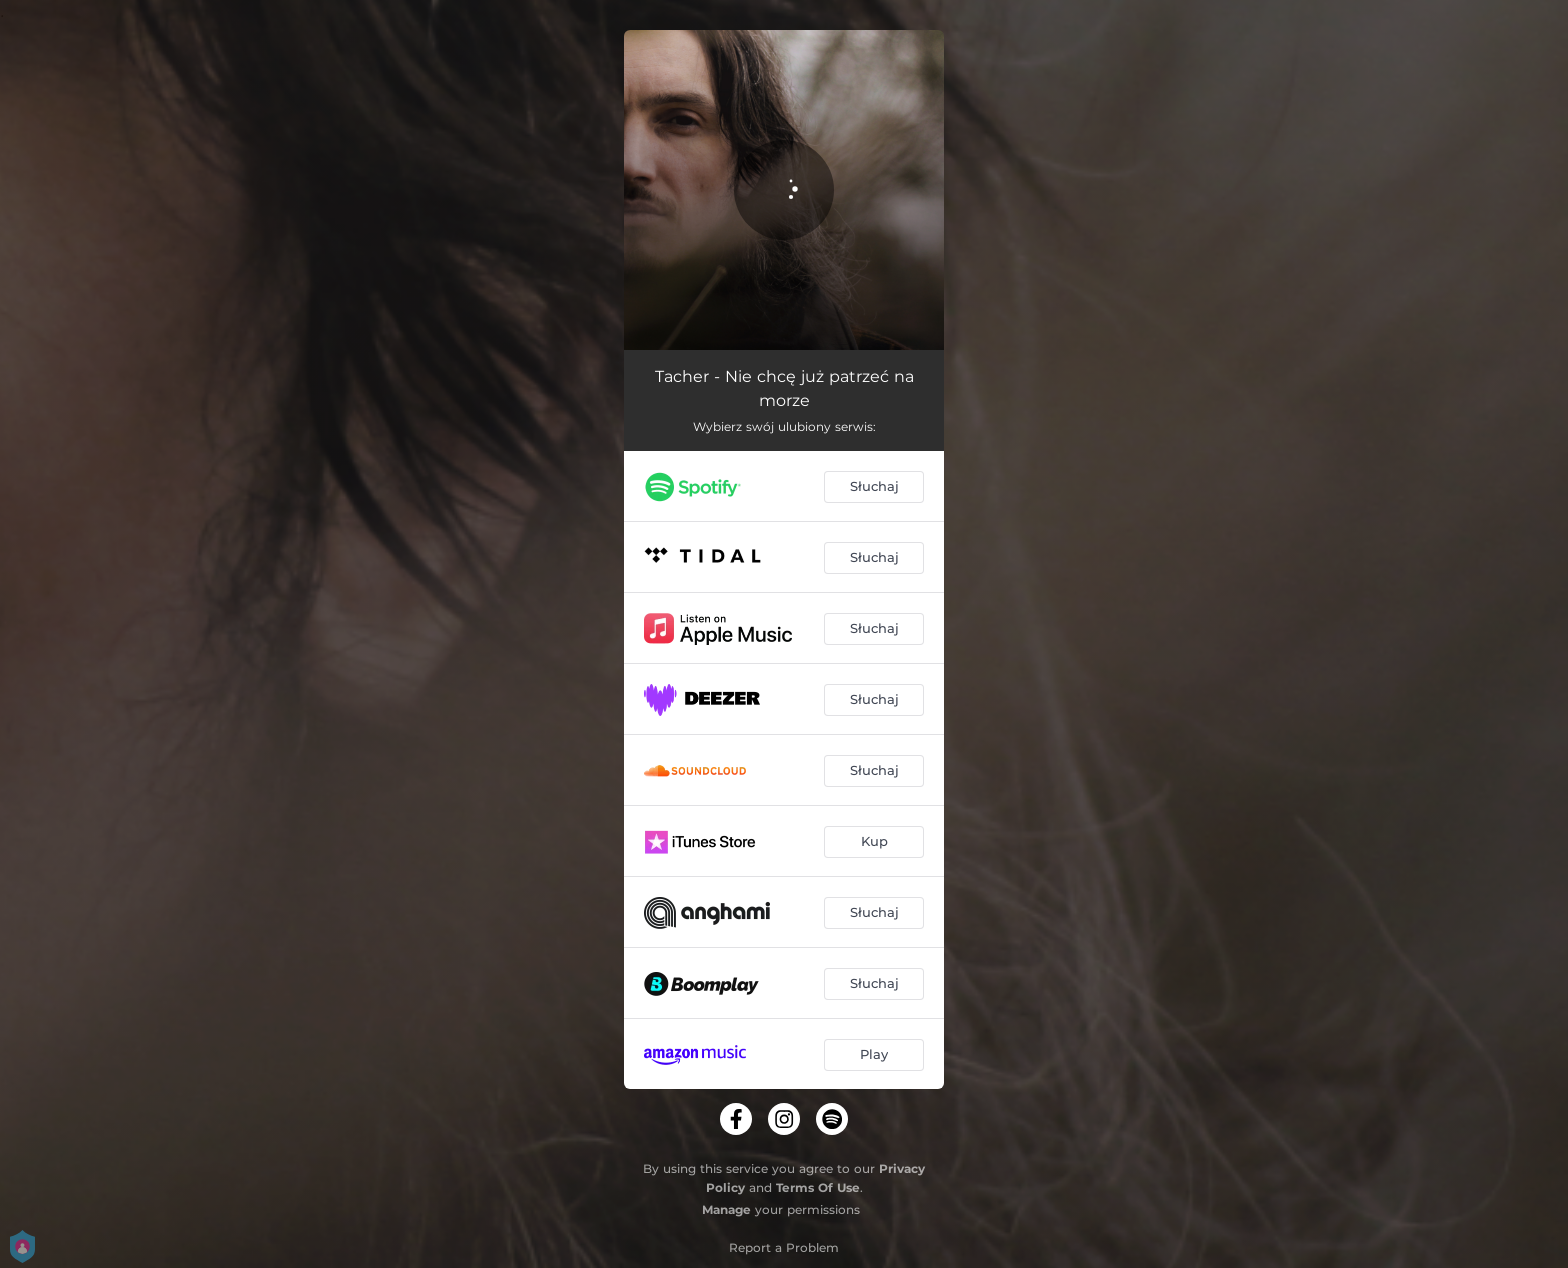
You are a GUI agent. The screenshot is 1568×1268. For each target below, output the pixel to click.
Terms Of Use (818, 1187)
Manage (726, 1209)
